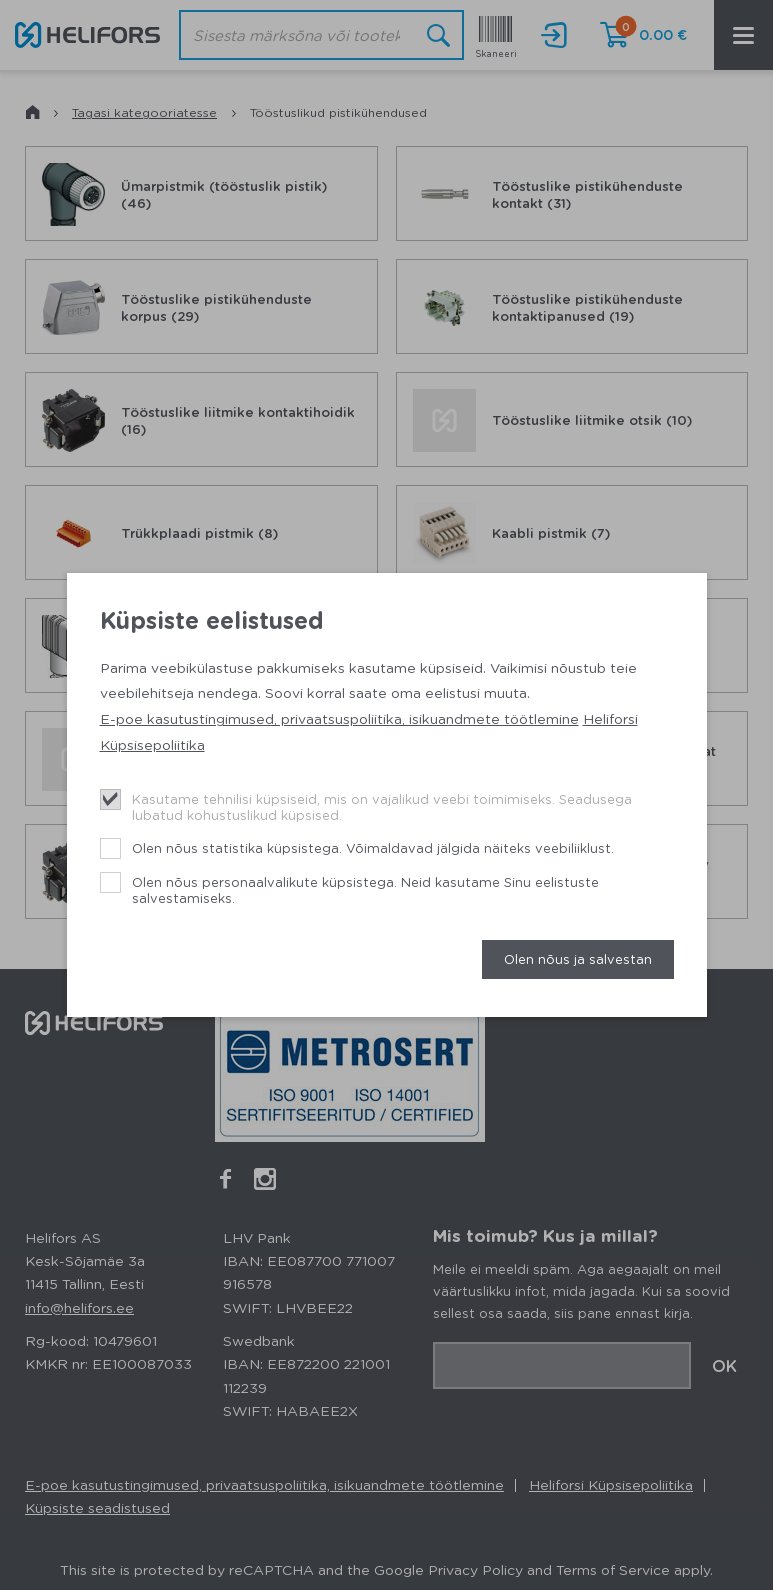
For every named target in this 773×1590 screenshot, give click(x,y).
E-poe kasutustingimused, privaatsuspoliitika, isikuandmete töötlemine (339, 718)
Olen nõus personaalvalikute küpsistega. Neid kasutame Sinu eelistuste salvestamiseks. (365, 889)
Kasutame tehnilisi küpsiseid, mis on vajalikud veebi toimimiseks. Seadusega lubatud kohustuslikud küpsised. (382, 806)
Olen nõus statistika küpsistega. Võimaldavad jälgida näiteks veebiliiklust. (373, 847)
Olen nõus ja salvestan (578, 958)
